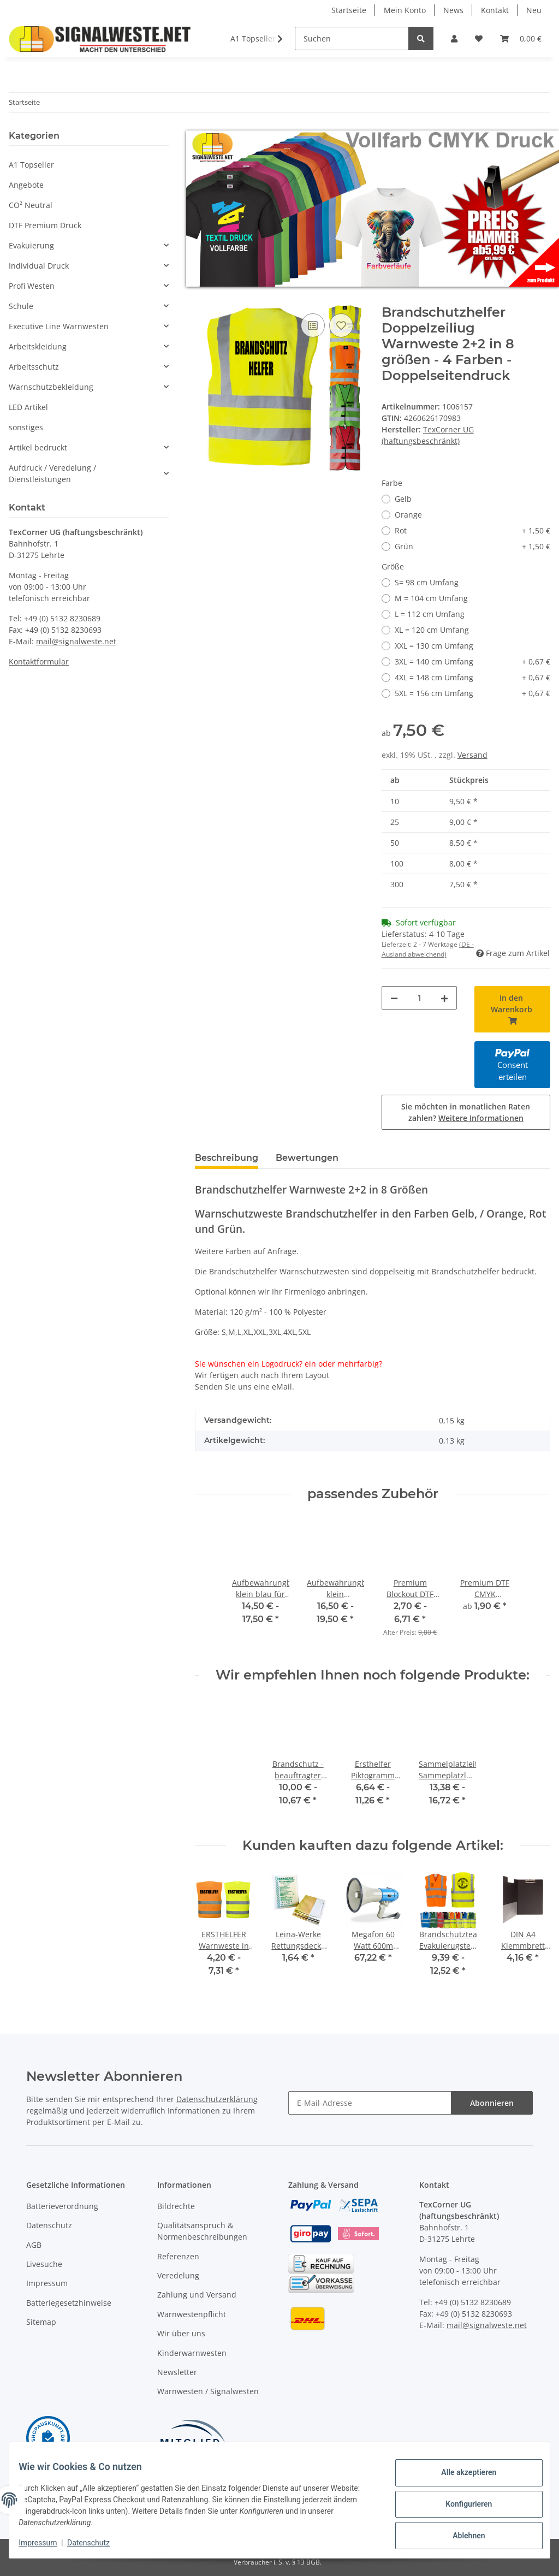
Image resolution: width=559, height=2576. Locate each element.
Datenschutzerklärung (217, 2099)
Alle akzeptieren (460, 2476)
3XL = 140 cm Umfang (472, 661)
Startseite (348, 10)
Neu (534, 10)
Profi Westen (32, 286)
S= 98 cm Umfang (427, 582)
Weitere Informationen (481, 1118)
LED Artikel (28, 407)
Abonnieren (492, 2103)
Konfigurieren (460, 2504)
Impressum (47, 2283)
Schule (21, 306)
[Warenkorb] (520, 38)
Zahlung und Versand (196, 2294)
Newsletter (177, 2372)
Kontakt (495, 10)
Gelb (403, 499)
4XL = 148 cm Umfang (472, 677)
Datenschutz (49, 2225)
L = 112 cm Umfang (430, 614)
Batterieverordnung (62, 2206)
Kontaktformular (39, 661)
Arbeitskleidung (38, 346)
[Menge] (419, 998)
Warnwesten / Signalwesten (208, 2391)
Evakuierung (31, 245)
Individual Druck (39, 265)
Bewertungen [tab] (307, 1158)
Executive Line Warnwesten (59, 326)
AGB (33, 2245)
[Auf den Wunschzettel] (341, 325)
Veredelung (178, 2275)
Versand (472, 755)
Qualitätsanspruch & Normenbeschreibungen (202, 2231)
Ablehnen (460, 2532)
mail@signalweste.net (76, 641)
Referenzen (178, 2256)
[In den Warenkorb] (203, 299)
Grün (472, 546)
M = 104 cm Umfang (431, 598)
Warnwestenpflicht (191, 2314)
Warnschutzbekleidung (51, 387)
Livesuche (44, 2264)
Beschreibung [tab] (226, 1158)
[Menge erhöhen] (444, 998)
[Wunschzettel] (478, 38)
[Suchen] (352, 38)
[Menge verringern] (394, 998)
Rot (472, 530)
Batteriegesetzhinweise (68, 2303)
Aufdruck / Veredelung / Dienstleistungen (52, 473)
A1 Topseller (31, 164)
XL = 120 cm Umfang (432, 630)
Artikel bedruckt (38, 447)
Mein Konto (405, 10)
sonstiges (26, 427)
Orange (408, 514)
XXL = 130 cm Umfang (434, 645)
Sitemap (41, 2322)
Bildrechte (176, 2206)
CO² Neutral (30, 205)
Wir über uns (181, 2333)
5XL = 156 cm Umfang (472, 693)
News (453, 10)
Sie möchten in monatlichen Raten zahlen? (465, 1112)
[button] (454, 38)
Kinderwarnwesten (192, 2353)
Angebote (26, 185)
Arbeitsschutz (34, 366)
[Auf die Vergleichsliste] (313, 325)
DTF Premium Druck (45, 225)
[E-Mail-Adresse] (369, 2103)
